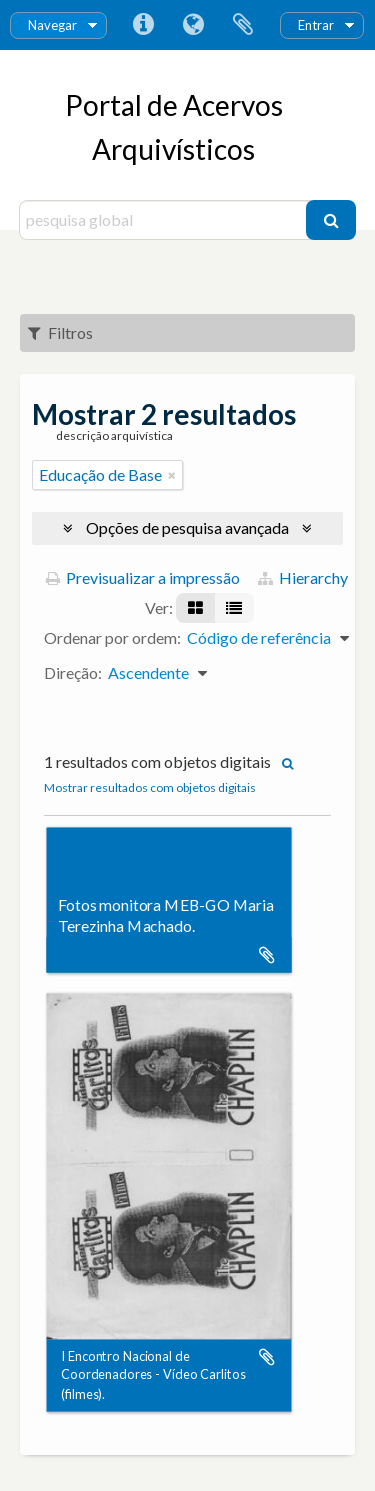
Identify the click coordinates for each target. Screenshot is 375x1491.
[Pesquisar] (331, 220)
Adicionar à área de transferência (267, 955)
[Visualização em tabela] (234, 608)
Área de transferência (243, 25)
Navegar (52, 25)
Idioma (193, 25)
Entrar (316, 25)
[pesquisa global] (165, 220)
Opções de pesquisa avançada (187, 527)
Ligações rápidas (143, 25)
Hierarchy (303, 577)
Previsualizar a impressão (143, 577)
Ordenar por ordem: (112, 637)
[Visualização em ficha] (195, 608)
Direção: (73, 672)
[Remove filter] (172, 475)
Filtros (60, 332)
